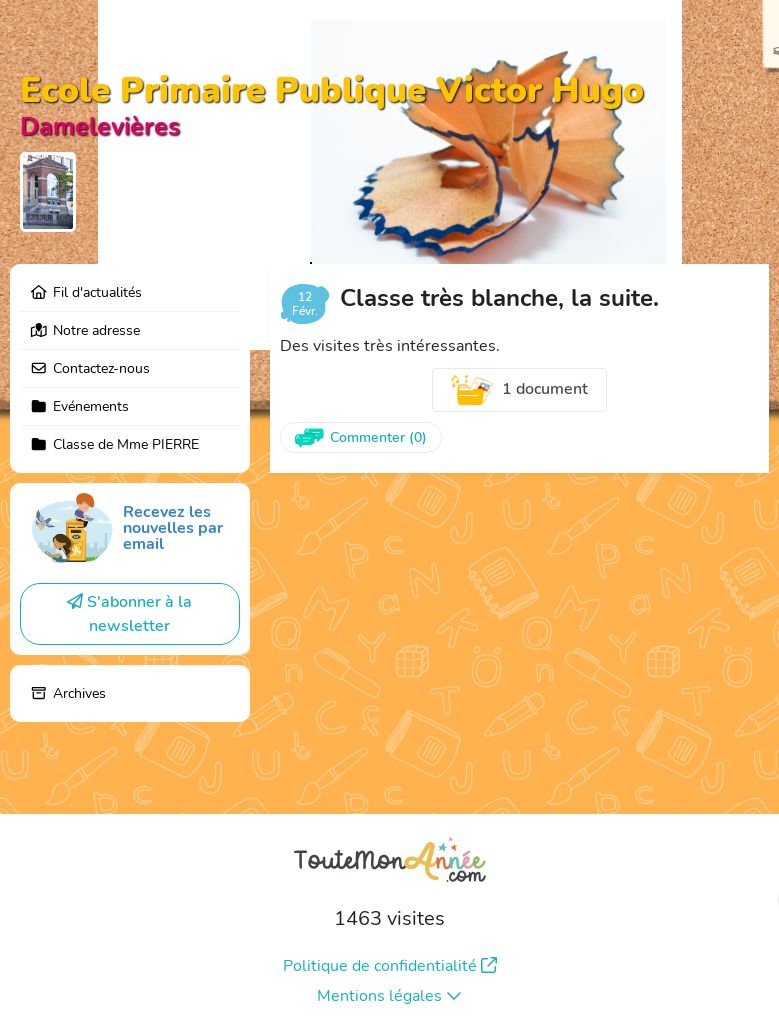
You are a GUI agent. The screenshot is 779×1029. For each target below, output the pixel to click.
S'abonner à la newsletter (129, 614)
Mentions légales (389, 996)
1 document (520, 390)
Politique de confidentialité (390, 966)
